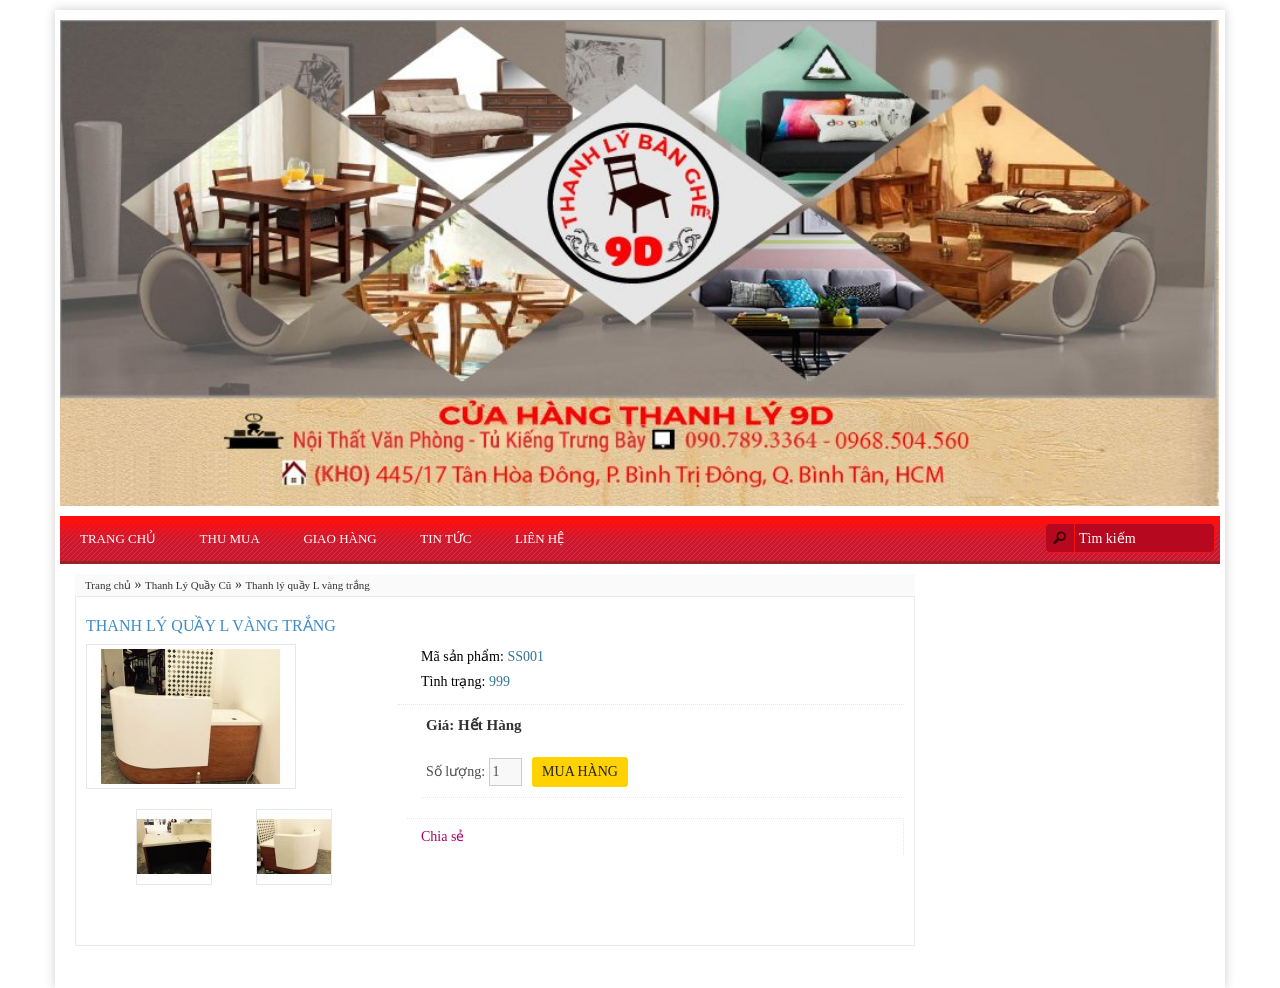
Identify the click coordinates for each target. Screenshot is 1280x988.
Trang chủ (118, 538)
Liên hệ (539, 538)
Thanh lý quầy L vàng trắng (307, 585)
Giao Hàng (339, 538)
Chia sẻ (442, 836)
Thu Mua (230, 538)
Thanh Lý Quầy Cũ (188, 585)
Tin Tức (445, 538)
